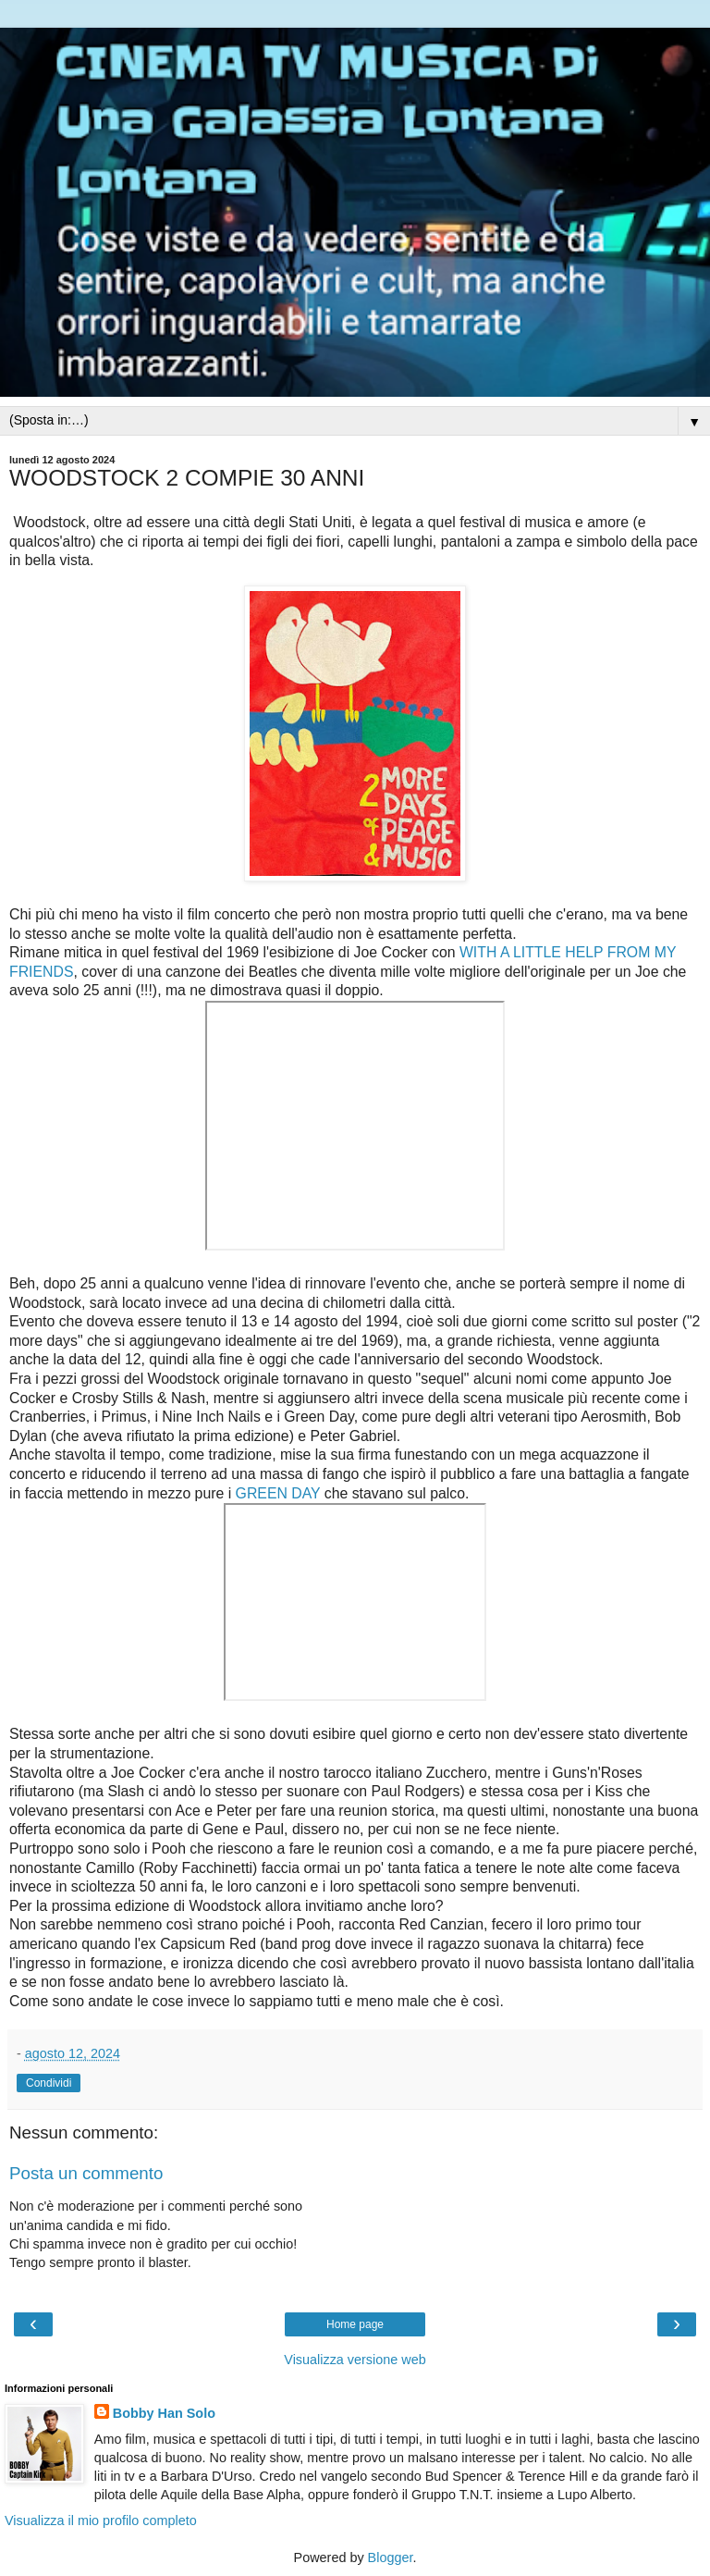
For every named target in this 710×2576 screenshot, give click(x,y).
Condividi (48, 2083)
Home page (355, 2324)
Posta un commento (86, 2173)
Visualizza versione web (354, 2359)
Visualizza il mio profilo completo (101, 2520)
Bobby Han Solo (164, 2413)
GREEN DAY (278, 1493)
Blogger (390, 2557)
